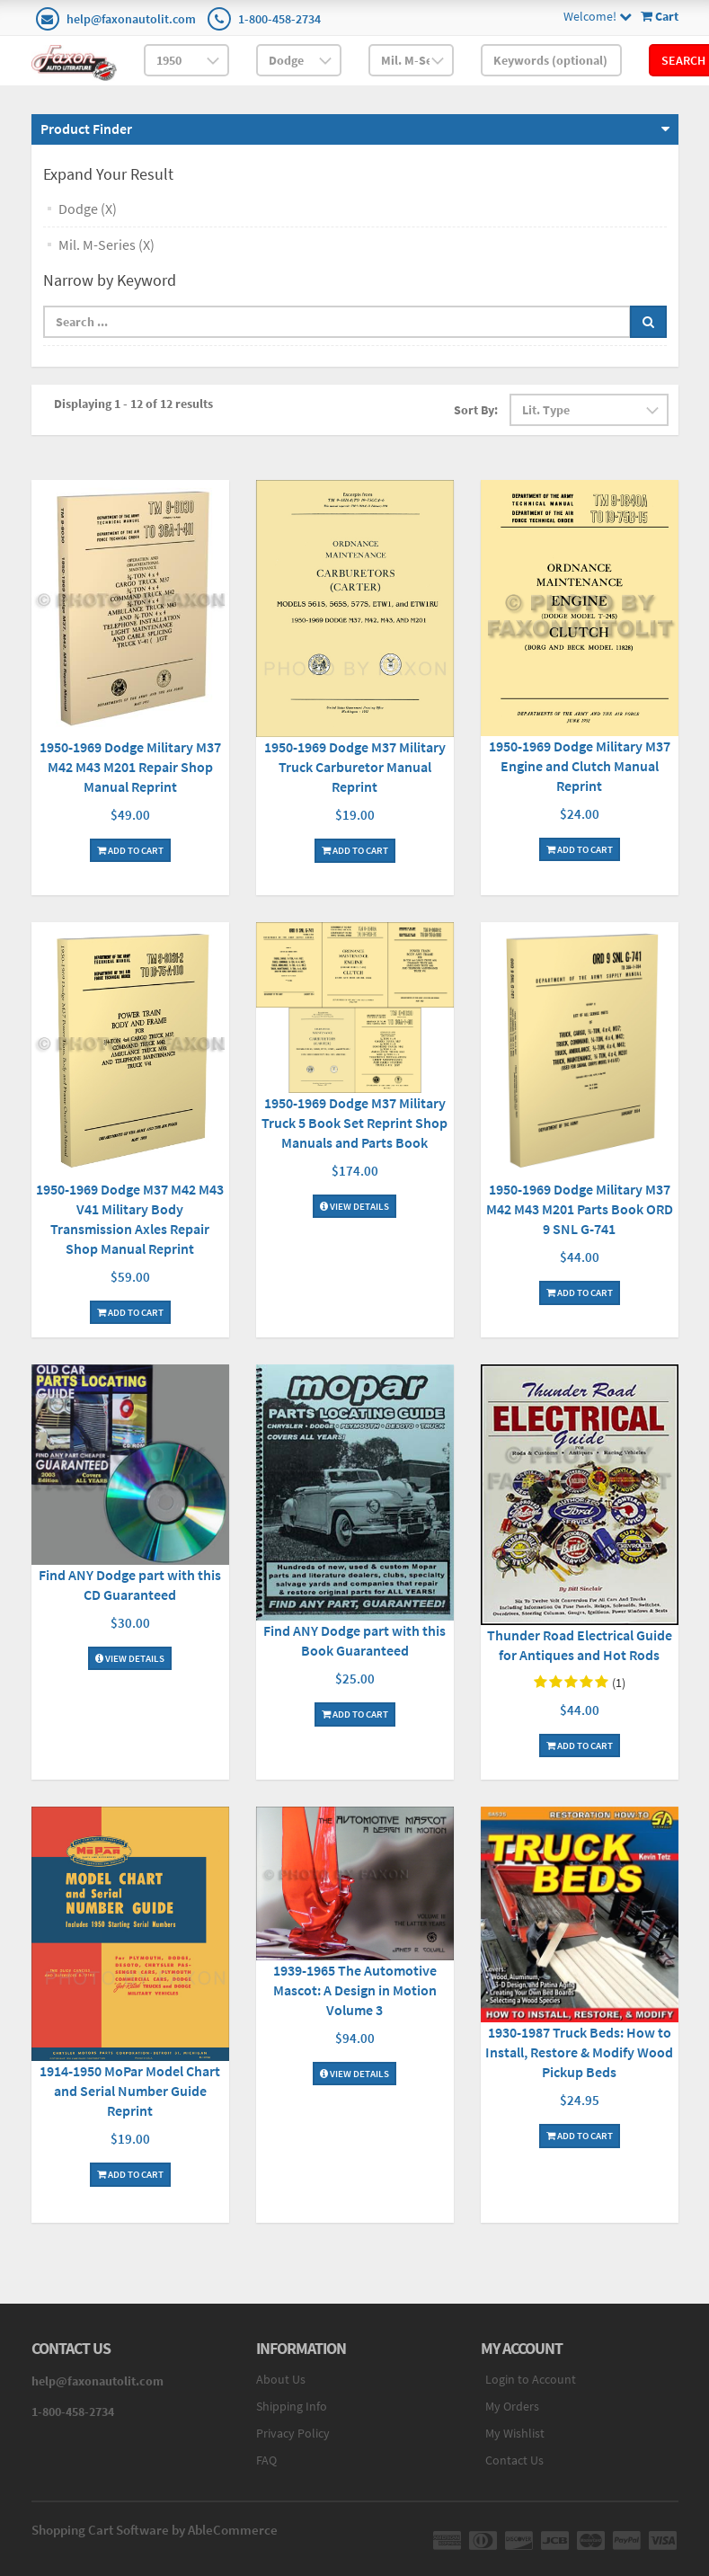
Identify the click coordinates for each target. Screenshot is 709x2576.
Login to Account (530, 2379)
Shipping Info (291, 2406)
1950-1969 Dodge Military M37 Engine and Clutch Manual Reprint (579, 766)
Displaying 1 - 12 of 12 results (133, 403)
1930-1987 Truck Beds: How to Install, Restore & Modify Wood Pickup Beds (579, 2052)
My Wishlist (515, 2433)
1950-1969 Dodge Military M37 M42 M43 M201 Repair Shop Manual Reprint (130, 766)
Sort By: (476, 410)
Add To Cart (130, 850)
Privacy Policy (293, 2433)
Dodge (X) (87, 209)
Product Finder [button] (86, 129)
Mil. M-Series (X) (106, 244)
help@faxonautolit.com (131, 19)
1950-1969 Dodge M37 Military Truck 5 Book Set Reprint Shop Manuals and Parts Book (354, 1122)
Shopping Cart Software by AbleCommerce (154, 2529)
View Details (354, 1206)
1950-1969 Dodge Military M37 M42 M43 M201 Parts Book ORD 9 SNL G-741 (579, 1209)
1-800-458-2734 (279, 19)
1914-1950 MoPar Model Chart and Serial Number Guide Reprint (130, 2090)
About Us (281, 2379)
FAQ (266, 2460)
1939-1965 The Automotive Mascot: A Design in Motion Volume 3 (355, 1990)
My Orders (512, 2406)
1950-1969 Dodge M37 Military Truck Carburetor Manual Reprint (355, 766)
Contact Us (514, 2460)
